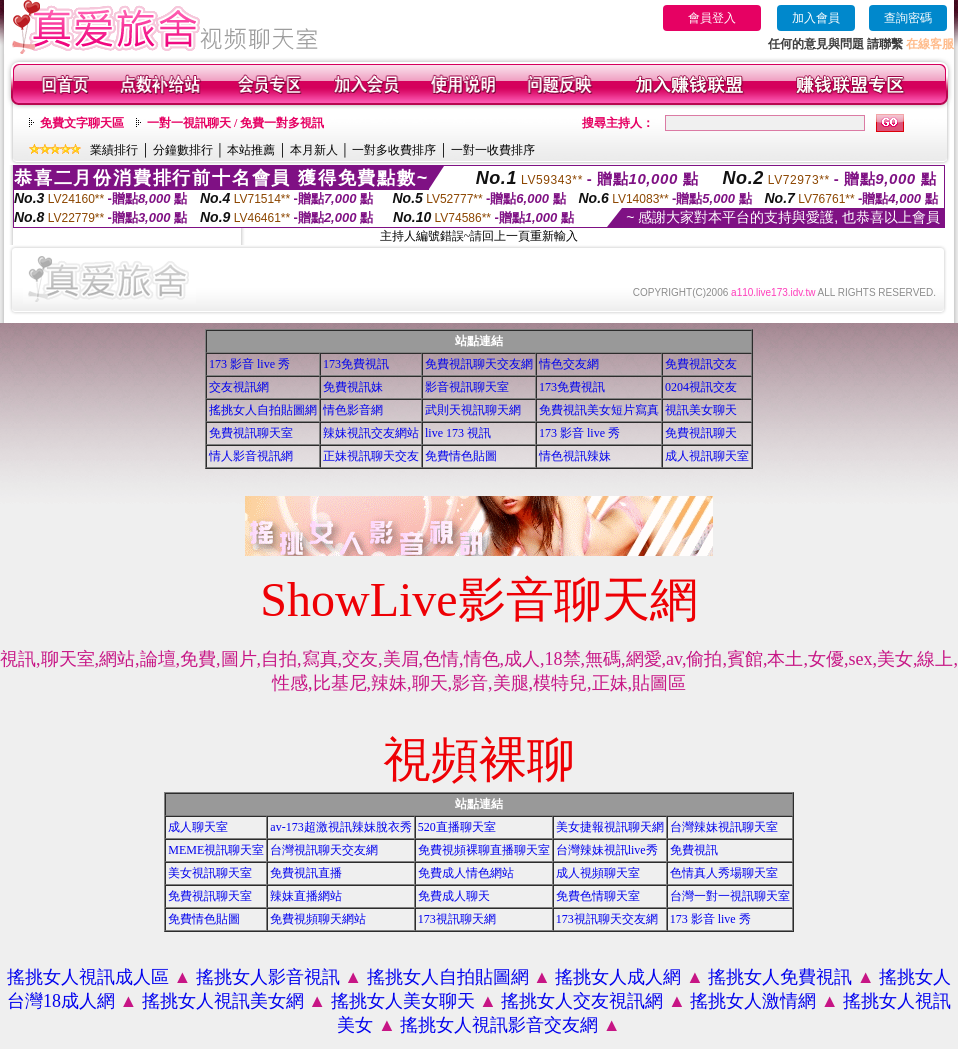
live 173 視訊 (458, 433)
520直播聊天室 (457, 827)
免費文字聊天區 (82, 123)
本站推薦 (251, 150)
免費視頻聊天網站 (318, 919)
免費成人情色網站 (466, 873)
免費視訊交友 (701, 364)
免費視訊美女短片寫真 (599, 410)
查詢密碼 (908, 18)
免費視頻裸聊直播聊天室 (484, 850)
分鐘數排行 (183, 150)
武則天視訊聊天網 (473, 410)
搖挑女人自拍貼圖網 (263, 410)
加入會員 (816, 18)
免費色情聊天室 (598, 896)
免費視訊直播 (306, 873)
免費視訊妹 (353, 387)
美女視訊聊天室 (210, 873)
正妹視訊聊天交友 (371, 456)
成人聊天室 (198, 827)
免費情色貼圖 (461, 456)
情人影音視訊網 (251, 456)
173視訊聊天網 (457, 919)
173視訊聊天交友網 (607, 919)
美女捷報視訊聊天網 (610, 827)
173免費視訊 (356, 364)
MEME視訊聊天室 (216, 850)
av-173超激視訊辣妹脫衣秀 (340, 827)
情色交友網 (569, 364)
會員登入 (712, 18)
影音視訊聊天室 (467, 387)
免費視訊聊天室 (251, 433)
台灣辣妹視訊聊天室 (724, 827)
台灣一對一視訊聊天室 (730, 896)
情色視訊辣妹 (575, 456)
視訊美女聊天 (701, 410)
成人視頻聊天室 (598, 873)
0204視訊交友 (701, 387)
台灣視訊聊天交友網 (324, 850)
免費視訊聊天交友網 (479, 364)
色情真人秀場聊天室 (724, 873)
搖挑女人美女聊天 (403, 1001)
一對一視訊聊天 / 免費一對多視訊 (235, 123)
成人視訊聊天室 (707, 456)
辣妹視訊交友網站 (371, 433)
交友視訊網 (239, 387)
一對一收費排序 (493, 150)
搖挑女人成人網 (618, 977)
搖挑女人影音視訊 (268, 977)
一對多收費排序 (394, 150)
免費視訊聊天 (701, 433)
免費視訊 (694, 850)
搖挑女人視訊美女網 (223, 1001)
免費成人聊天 (454, 896)
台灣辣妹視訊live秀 (607, 850)
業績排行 (114, 150)
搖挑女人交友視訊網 (582, 1001)
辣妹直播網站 (306, 896)
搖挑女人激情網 (753, 1001)
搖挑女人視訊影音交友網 (499, 1025)
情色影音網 (353, 410)
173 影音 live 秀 (249, 364)
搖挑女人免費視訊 (780, 977)
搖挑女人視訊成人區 (88, 977)
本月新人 (314, 150)
